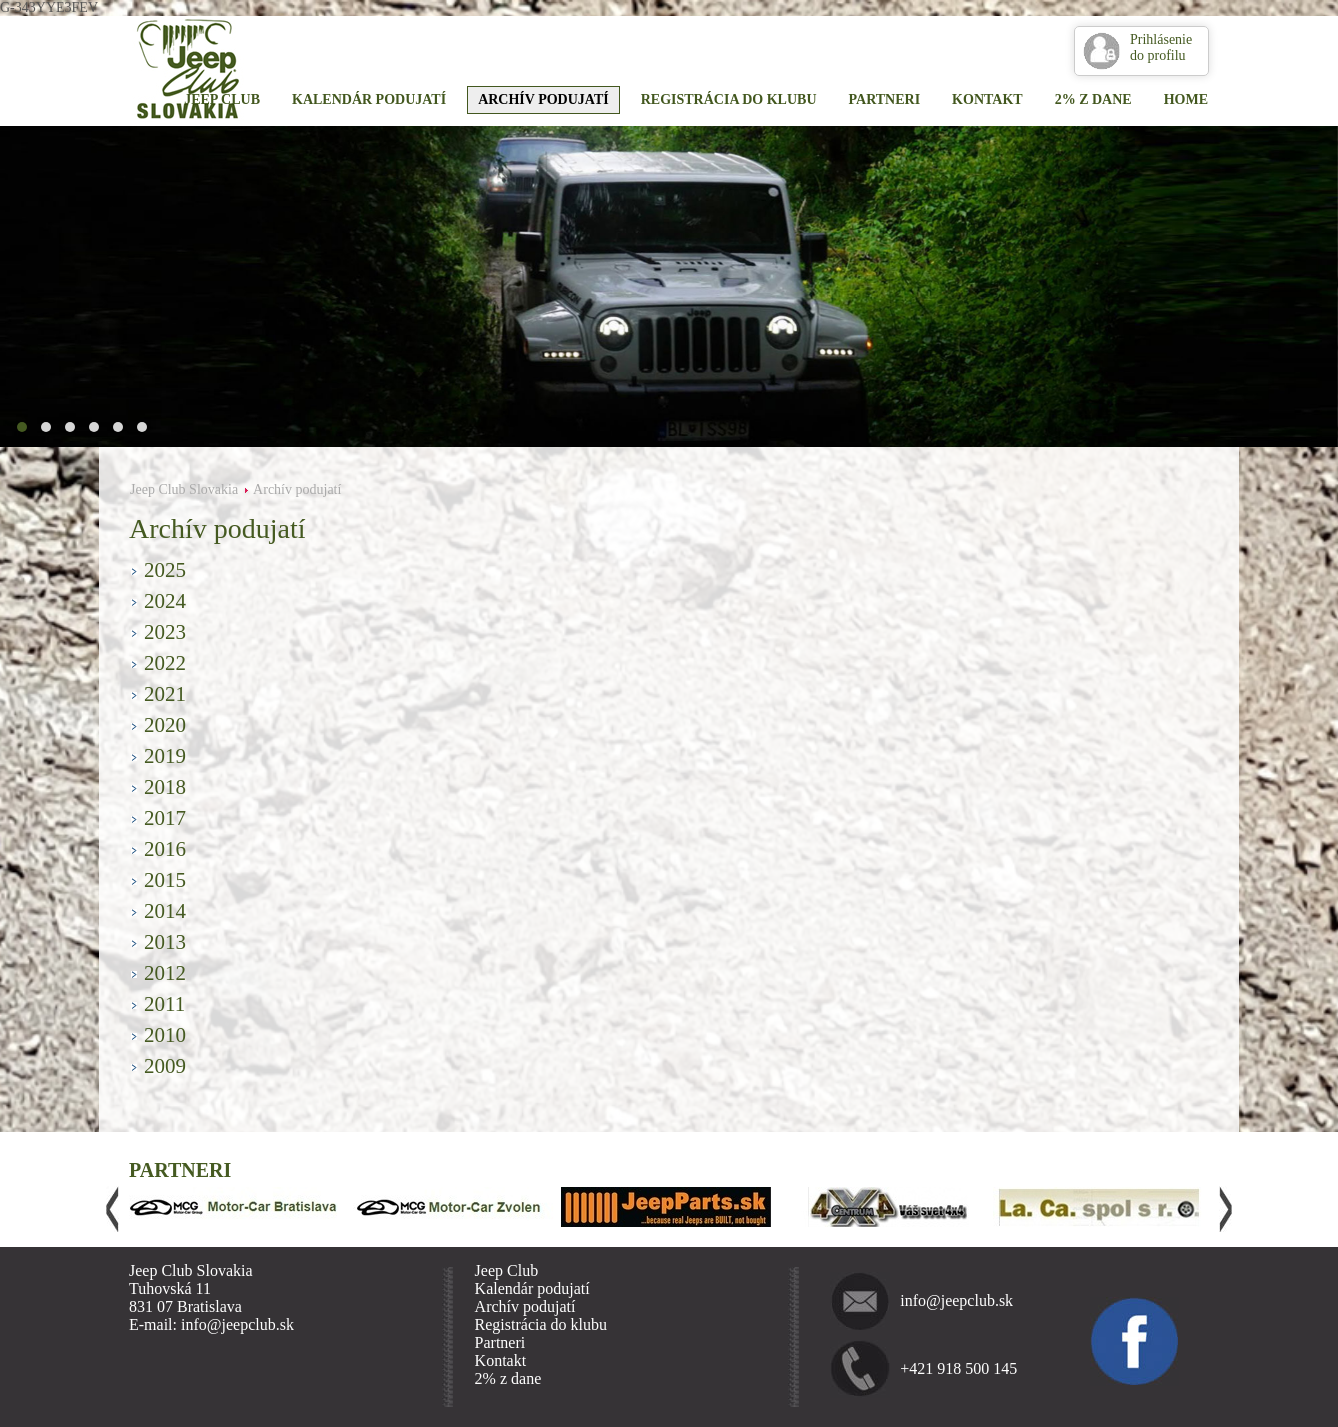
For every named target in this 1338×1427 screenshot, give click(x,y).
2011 (164, 1004)
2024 (165, 601)
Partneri (885, 99)
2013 (165, 942)
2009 (165, 1066)
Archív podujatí (543, 99)
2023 (165, 632)
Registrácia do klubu (729, 99)
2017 (165, 818)
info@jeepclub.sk (956, 1300)
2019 (165, 756)
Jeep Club (222, 99)
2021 (165, 694)
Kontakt (987, 99)
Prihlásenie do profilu (1161, 47)
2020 (165, 725)
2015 (165, 880)
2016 (165, 849)
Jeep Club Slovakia (184, 489)
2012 (165, 973)
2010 (165, 1035)
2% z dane (1093, 99)
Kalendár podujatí (369, 99)
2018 (165, 787)
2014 (165, 911)
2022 (165, 663)
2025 (165, 570)
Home (1186, 99)
